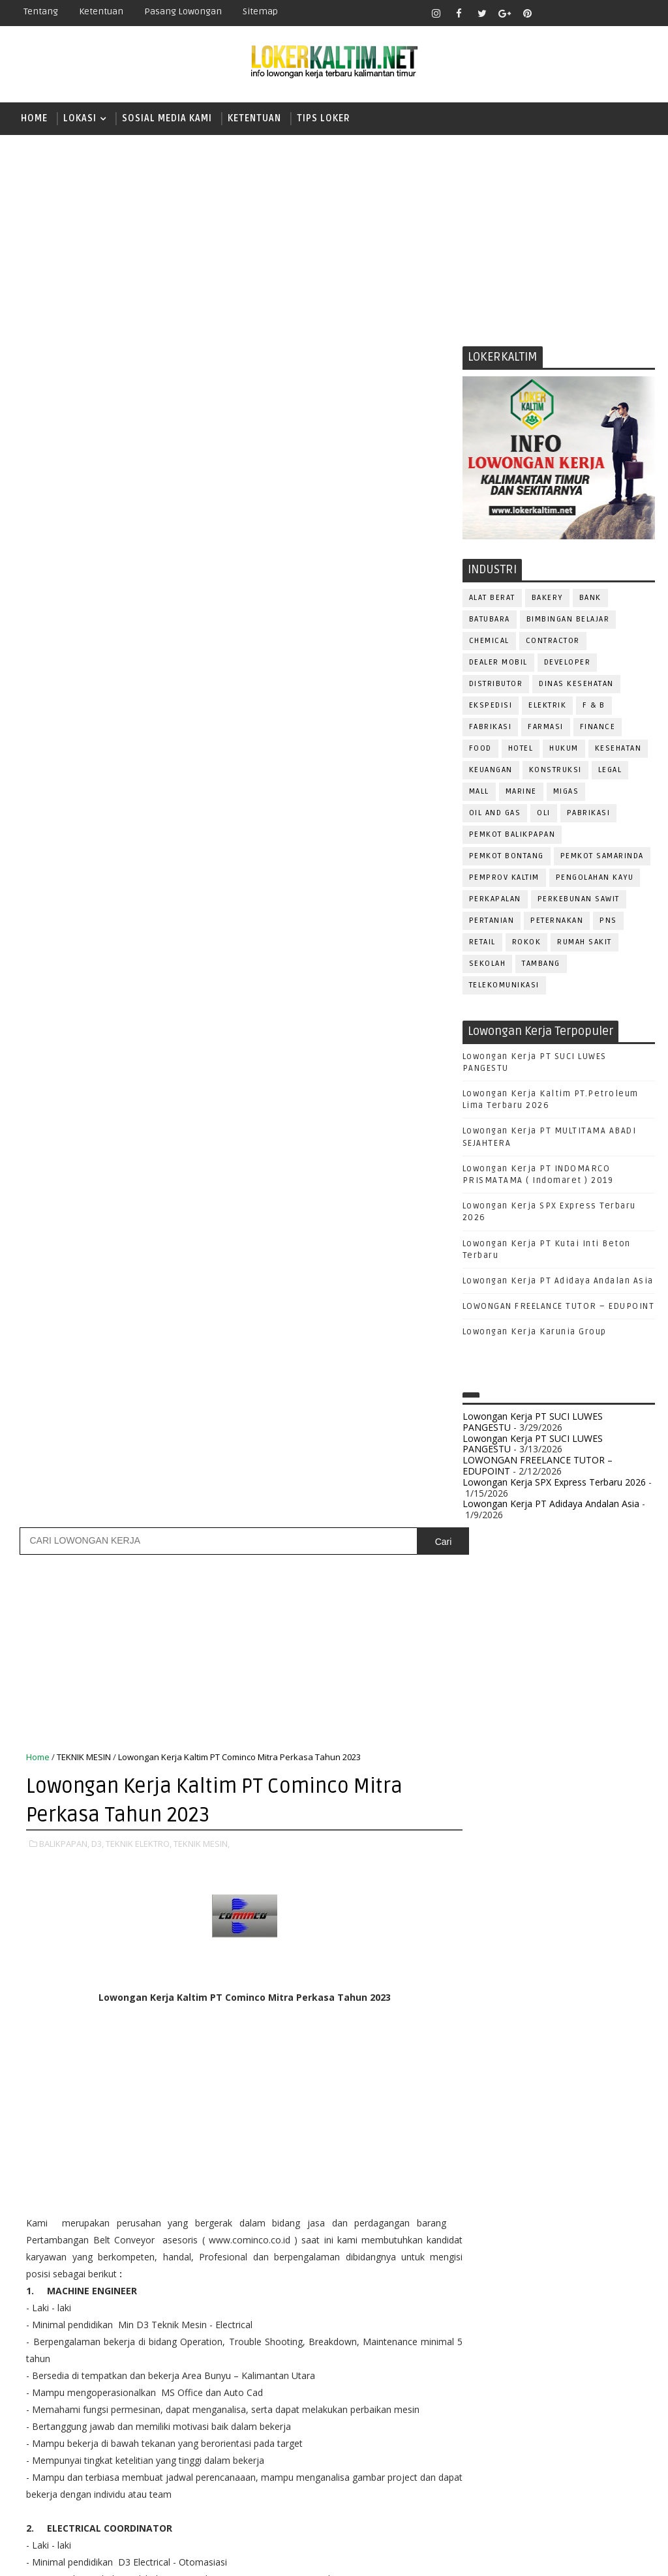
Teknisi (485, 2391)
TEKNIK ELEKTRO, (139, 657)
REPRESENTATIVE (596, 2283)
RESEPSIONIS (497, 2305)
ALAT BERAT (492, 598)
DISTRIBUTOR (496, 684)
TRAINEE (606, 2369)
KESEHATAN (618, 749)
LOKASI (80, 118)
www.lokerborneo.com (510, 2461)
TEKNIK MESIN (84, 570)
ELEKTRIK (547, 706)
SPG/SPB (488, 2348)
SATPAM (599, 2305)
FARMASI (546, 727)
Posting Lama (412, 1979)
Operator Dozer (506, 2197)
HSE (615, 2111)
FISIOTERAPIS (551, 2090)
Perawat (556, 2262)
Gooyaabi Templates (244, 2556)
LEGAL (610, 770)
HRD (583, 2111)
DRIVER (598, 2068)
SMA (486, 1865)
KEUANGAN (491, 770)
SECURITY (550, 2326)
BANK (590, 598)
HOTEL (521, 749)
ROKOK (526, 943)
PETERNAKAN (556, 921)
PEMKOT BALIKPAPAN (512, 835)
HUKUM (564, 749)
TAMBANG (541, 964)
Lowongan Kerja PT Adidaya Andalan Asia (558, 1281)
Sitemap (260, 11)
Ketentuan (101, 11)
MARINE (521, 792)
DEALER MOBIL (498, 663)
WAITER (532, 2391)
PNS (608, 921)
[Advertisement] (333, 236)
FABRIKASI (490, 727)
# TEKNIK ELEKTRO (191, 1838)
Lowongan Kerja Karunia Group (535, 1333)
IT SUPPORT (493, 2133)
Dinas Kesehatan (576, 684)
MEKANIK (550, 2154)
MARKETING (492, 2154)
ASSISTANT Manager (512, 2025)
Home (34, 118)
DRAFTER (550, 2068)
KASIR (546, 2133)
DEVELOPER (567, 663)
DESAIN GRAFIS (598, 2047)
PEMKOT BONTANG (506, 856)
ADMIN (482, 2004)
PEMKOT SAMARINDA (602, 856)
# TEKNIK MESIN (270, 1838)
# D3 (134, 1838)
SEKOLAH (487, 964)
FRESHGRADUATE (516, 1797)
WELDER (579, 2391)
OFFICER (602, 2154)
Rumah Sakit (584, 943)
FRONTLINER (494, 2111)
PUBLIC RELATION (560, 2240)
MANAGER (593, 2133)
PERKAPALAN (495, 900)
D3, (97, 657)
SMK (486, 1887)
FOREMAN (615, 2090)
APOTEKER (595, 2004)
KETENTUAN (254, 118)
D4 (482, 1774)
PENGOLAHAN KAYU (595, 878)
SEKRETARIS (611, 2326)
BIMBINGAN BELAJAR (568, 620)
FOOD (480, 749)
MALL (479, 792)
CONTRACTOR (553, 641)
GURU (547, 2111)
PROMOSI (488, 2240)
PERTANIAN (492, 921)
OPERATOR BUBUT (564, 2176)
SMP (486, 1910)
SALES (553, 2305)
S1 (481, 1842)
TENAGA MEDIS (543, 2369)
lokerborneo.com (457, 2556)
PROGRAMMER (567, 2219)
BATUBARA (489, 620)
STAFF (535, 2348)
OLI (544, 813)
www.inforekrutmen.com (515, 2472)
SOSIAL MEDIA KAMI (167, 118)
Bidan (583, 2025)
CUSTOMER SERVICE (510, 2047)
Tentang (40, 11)
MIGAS (566, 792)
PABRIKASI (589, 813)
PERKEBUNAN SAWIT (579, 900)
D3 (482, 1752)
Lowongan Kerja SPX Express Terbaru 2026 (554, 1482)
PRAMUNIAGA (495, 2219)
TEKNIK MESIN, (202, 657)
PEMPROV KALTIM (504, 878)
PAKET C (495, 1819)
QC (597, 2262)
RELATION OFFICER (507, 2283)
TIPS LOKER (323, 118)
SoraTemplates (95, 2556)
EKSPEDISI (491, 706)
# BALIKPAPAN (84, 1838)
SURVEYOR (585, 2348)
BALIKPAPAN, (64, 657)
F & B (594, 706)
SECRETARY (492, 2326)
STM (486, 1933)
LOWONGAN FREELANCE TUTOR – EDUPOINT (559, 1307)
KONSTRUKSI (555, 770)
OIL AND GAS (495, 813)
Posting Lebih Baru (69, 1979)
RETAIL (482, 943)
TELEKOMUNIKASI (504, 986)
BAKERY (547, 598)
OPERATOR (490, 2176)
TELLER (483, 2369)
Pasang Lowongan (183, 11)
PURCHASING (495, 2262)
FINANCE (598, 727)
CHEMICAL (489, 641)
